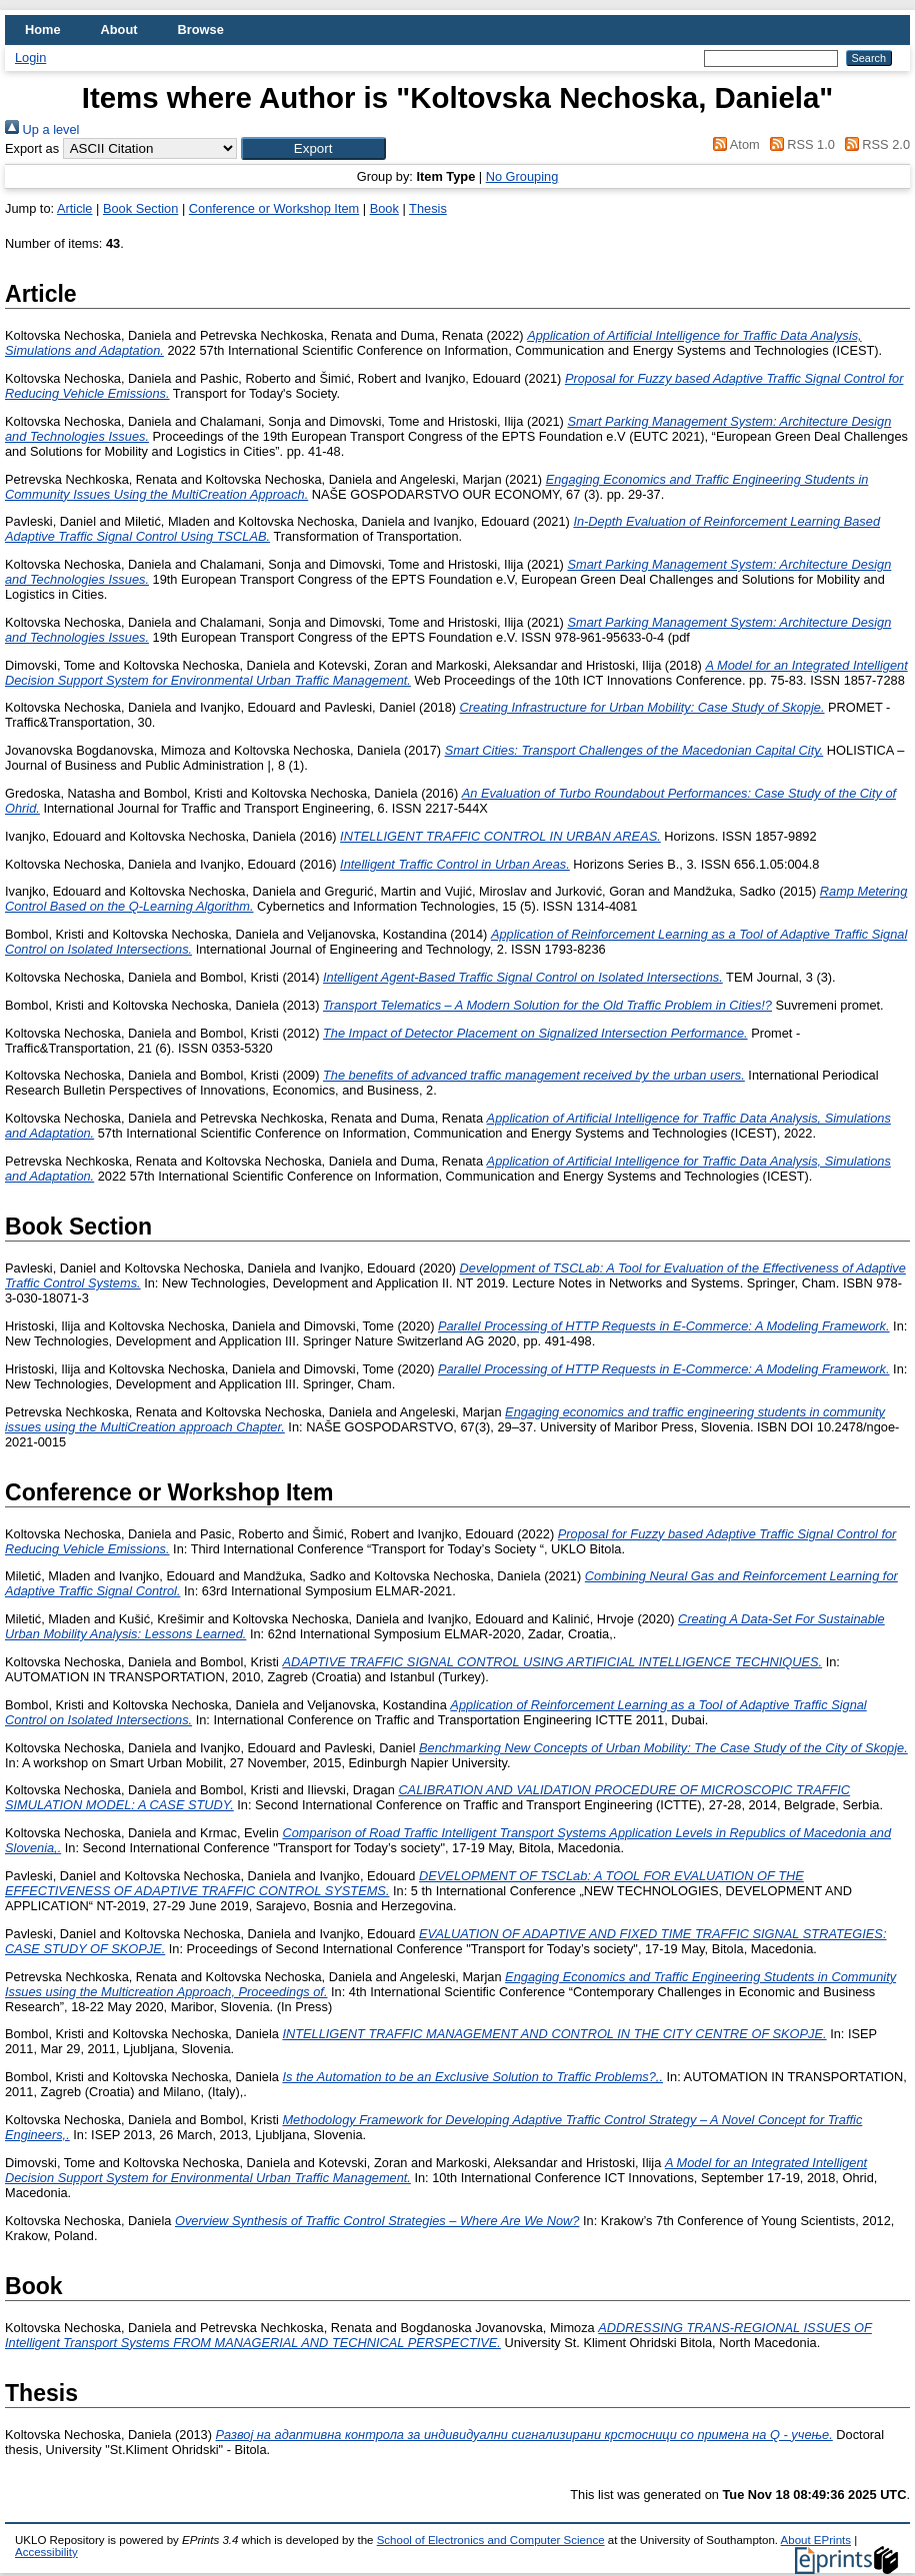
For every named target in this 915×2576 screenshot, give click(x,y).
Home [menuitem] (43, 29)
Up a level (42, 129)
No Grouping (522, 176)
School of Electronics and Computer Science (491, 2540)
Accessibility (46, 2552)
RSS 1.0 (799, 144)
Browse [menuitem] (201, 29)
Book (384, 208)
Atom (733, 144)
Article (75, 208)
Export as (32, 148)
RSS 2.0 (874, 144)
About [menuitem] (119, 29)
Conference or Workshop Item (274, 208)
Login (30, 57)
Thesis (428, 208)
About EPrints (816, 2540)
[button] (313, 148)
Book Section (140, 208)
